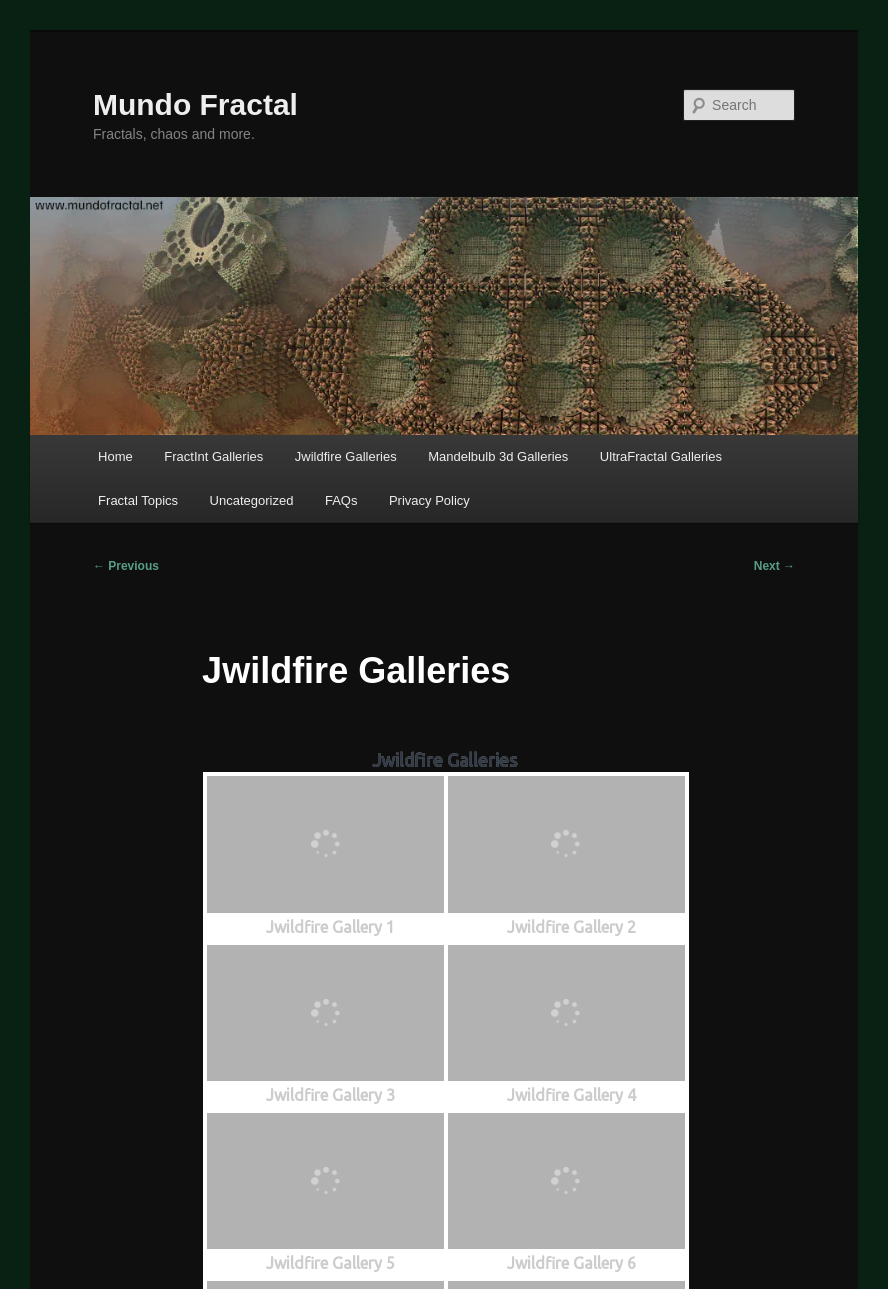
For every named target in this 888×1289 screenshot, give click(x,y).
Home (115, 456)
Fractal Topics (138, 500)
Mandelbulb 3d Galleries (498, 456)
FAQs (341, 500)
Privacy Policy (429, 500)
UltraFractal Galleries (661, 456)
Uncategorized (252, 500)
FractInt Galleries (213, 456)
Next (774, 566)
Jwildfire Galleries (346, 456)
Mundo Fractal (195, 104)
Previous (126, 566)
